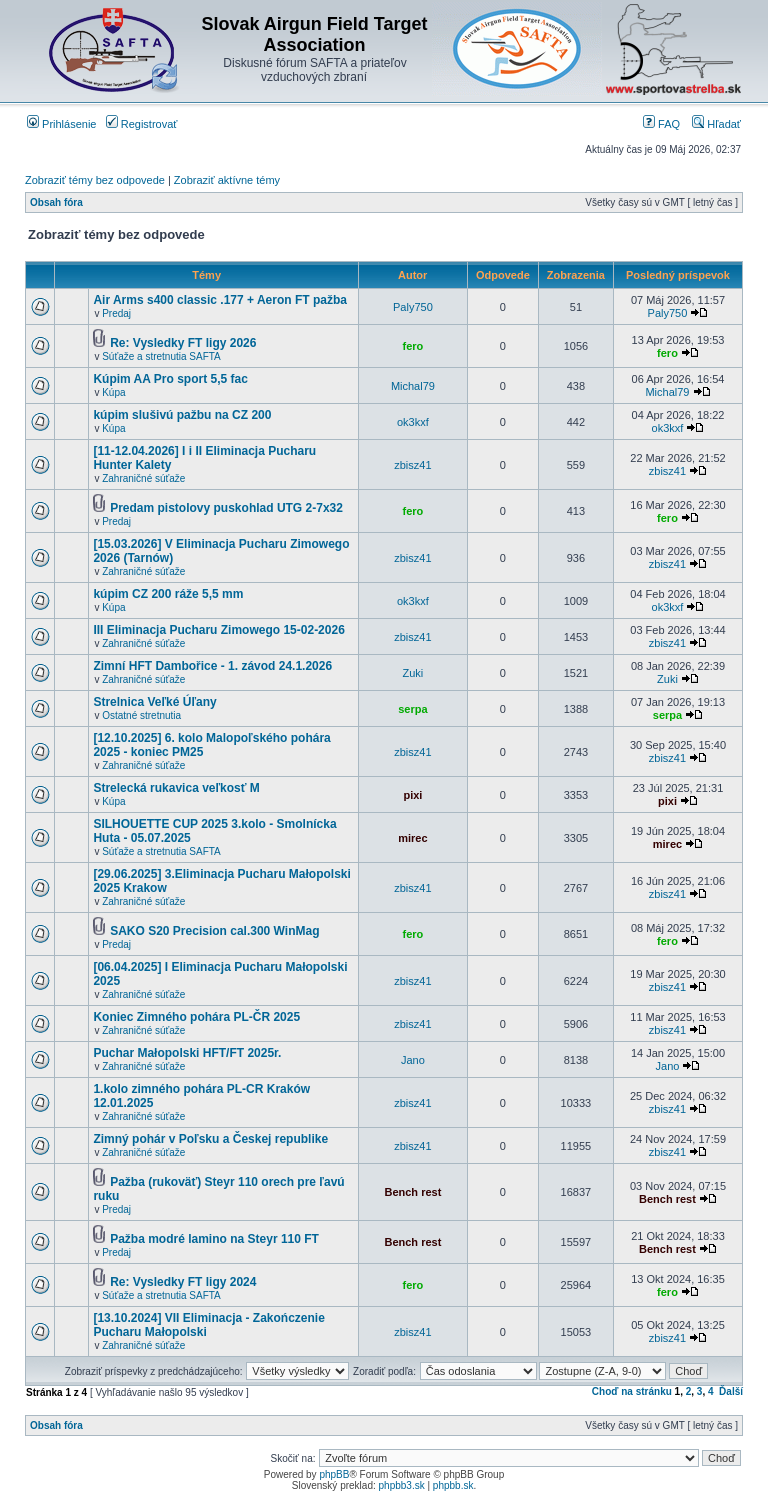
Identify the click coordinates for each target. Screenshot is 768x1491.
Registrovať (142, 124)
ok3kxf (413, 422)
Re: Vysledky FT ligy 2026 (183, 343)
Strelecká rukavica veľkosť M (176, 788)
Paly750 (413, 307)
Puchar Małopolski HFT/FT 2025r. (187, 1053)
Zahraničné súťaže (143, 478)
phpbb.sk (453, 1485)
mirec (412, 838)
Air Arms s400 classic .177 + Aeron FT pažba (220, 300)
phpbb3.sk (402, 1485)
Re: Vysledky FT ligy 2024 (183, 1282)
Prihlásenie (61, 124)
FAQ (661, 124)
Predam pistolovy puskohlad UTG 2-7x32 (226, 508)
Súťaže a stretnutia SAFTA (161, 356)
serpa (412, 709)
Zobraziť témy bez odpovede (95, 180)
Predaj (116, 313)
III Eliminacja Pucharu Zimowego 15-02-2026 (218, 630)
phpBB (334, 1474)
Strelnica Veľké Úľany (154, 702)
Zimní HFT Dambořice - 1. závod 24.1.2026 (212, 666)
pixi (412, 795)
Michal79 (413, 386)
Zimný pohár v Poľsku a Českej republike (210, 1139)
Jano (413, 1060)
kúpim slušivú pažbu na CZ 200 (182, 415)
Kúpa (113, 392)
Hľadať (716, 124)
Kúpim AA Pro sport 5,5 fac (170, 379)
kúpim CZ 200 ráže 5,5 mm (168, 594)
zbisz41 (412, 465)
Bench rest (412, 1192)
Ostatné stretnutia (141, 715)
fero (413, 346)
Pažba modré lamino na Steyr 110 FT (214, 1239)
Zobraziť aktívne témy (227, 180)
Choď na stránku (632, 1391)
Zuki (413, 673)
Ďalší (731, 1391)
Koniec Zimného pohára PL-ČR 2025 (196, 1017)
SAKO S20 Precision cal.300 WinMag (214, 931)
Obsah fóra (56, 202)
